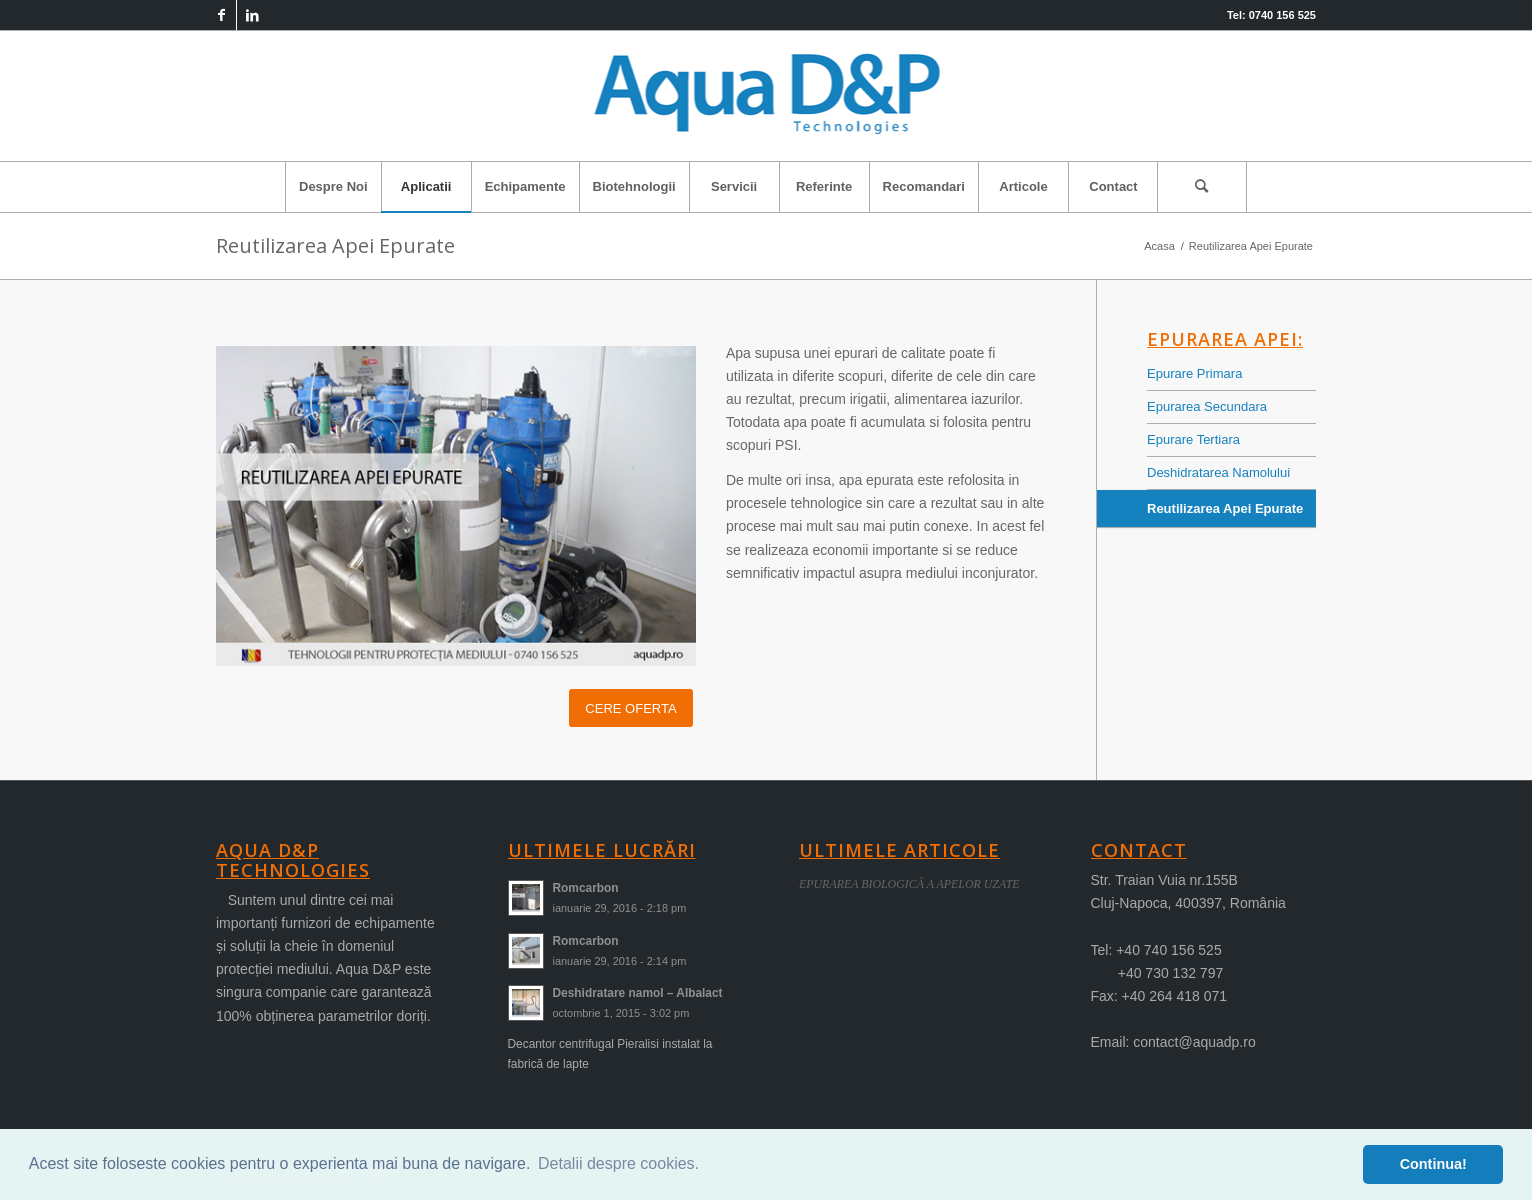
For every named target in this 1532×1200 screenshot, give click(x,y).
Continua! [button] (1433, 1164)
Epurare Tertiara (1193, 439)
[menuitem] (333, 187)
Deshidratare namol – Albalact (638, 993)
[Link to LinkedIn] (252, 15)
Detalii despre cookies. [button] (618, 1163)
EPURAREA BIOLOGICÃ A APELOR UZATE (909, 884)
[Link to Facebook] (221, 15)
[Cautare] (1202, 187)
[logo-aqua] (766, 96)
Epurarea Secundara (1207, 406)
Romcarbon (586, 888)
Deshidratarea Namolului (1218, 472)
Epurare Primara (1194, 373)
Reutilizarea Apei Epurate (335, 245)
